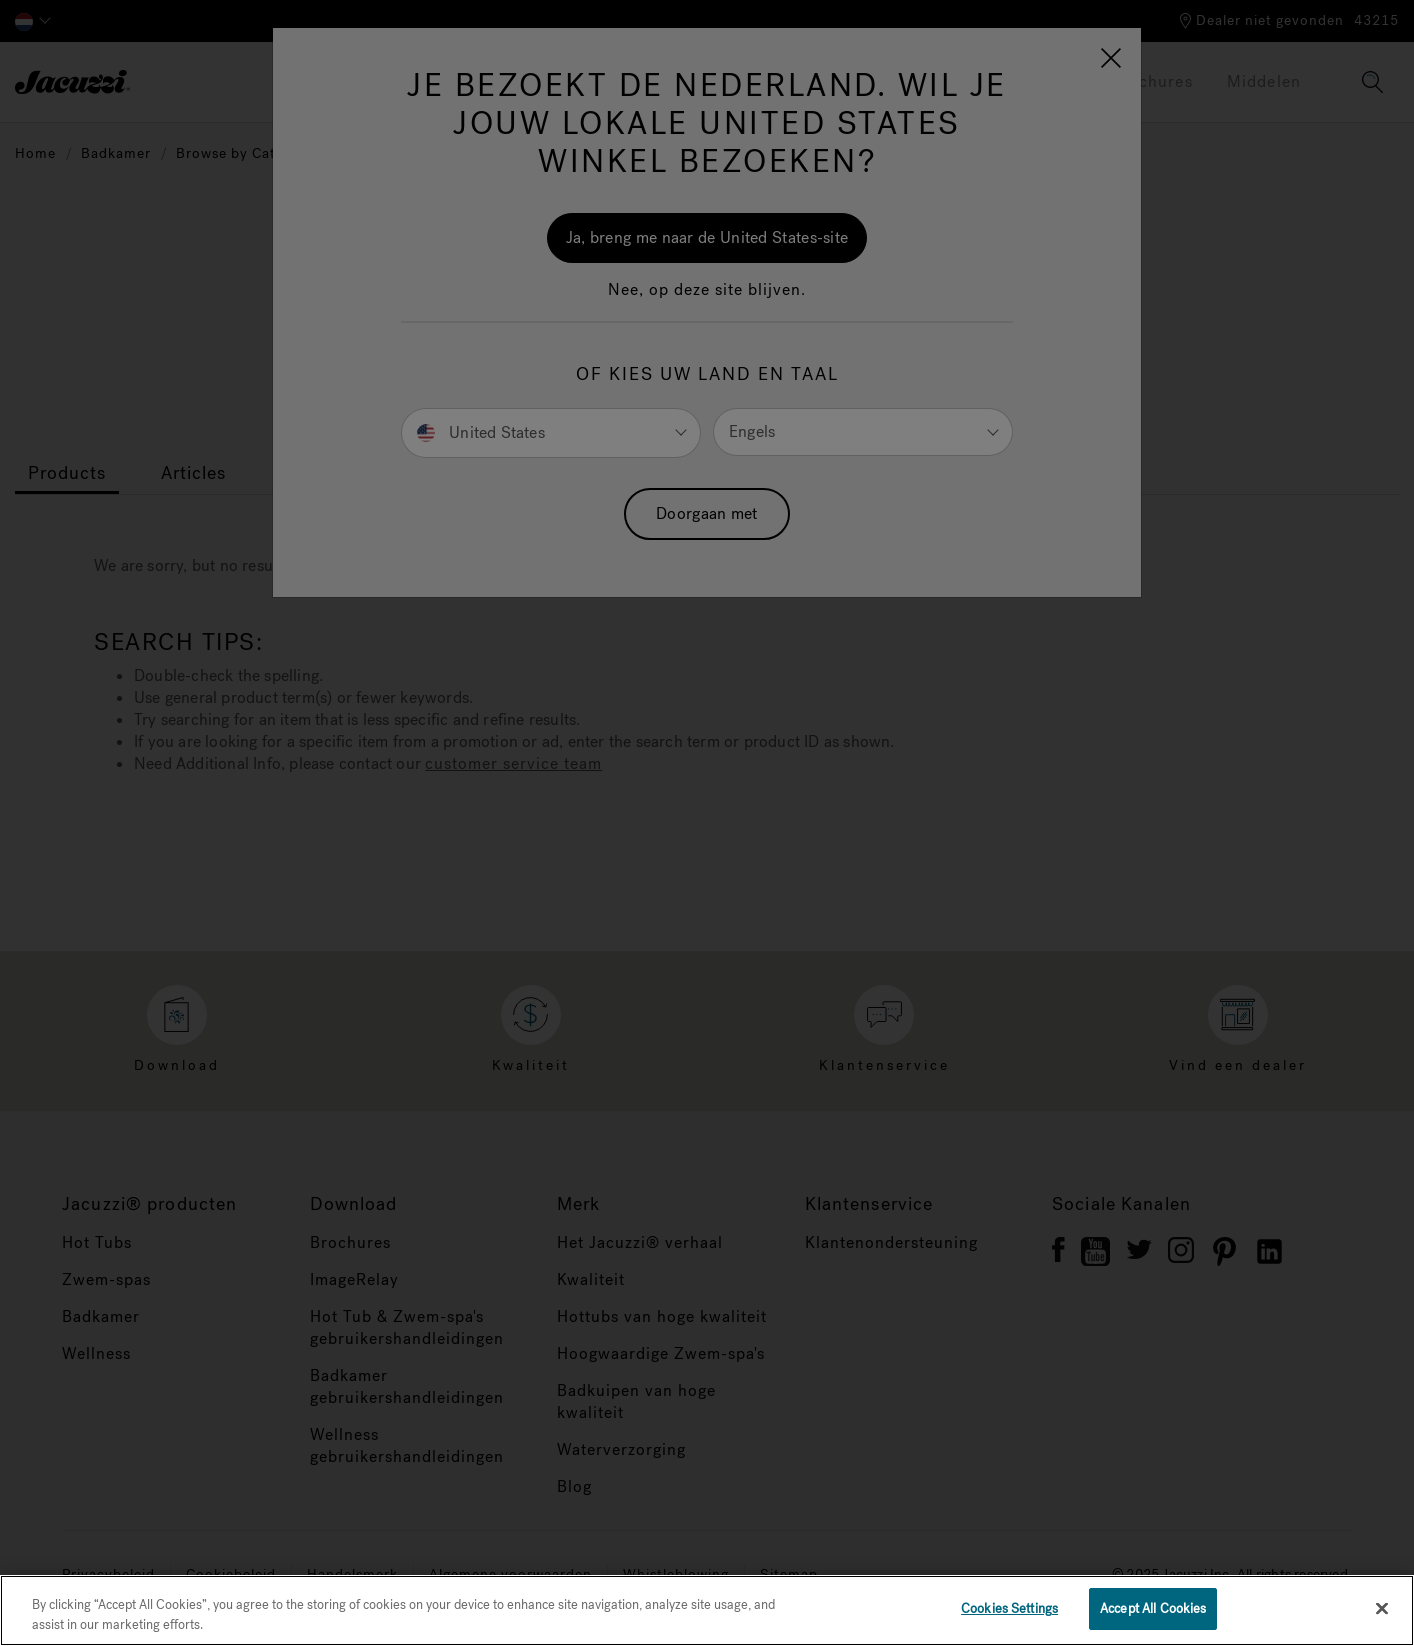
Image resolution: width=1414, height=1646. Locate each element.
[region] (707, 1610)
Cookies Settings (1009, 1608)
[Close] (1382, 1608)
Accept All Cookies (1153, 1608)
